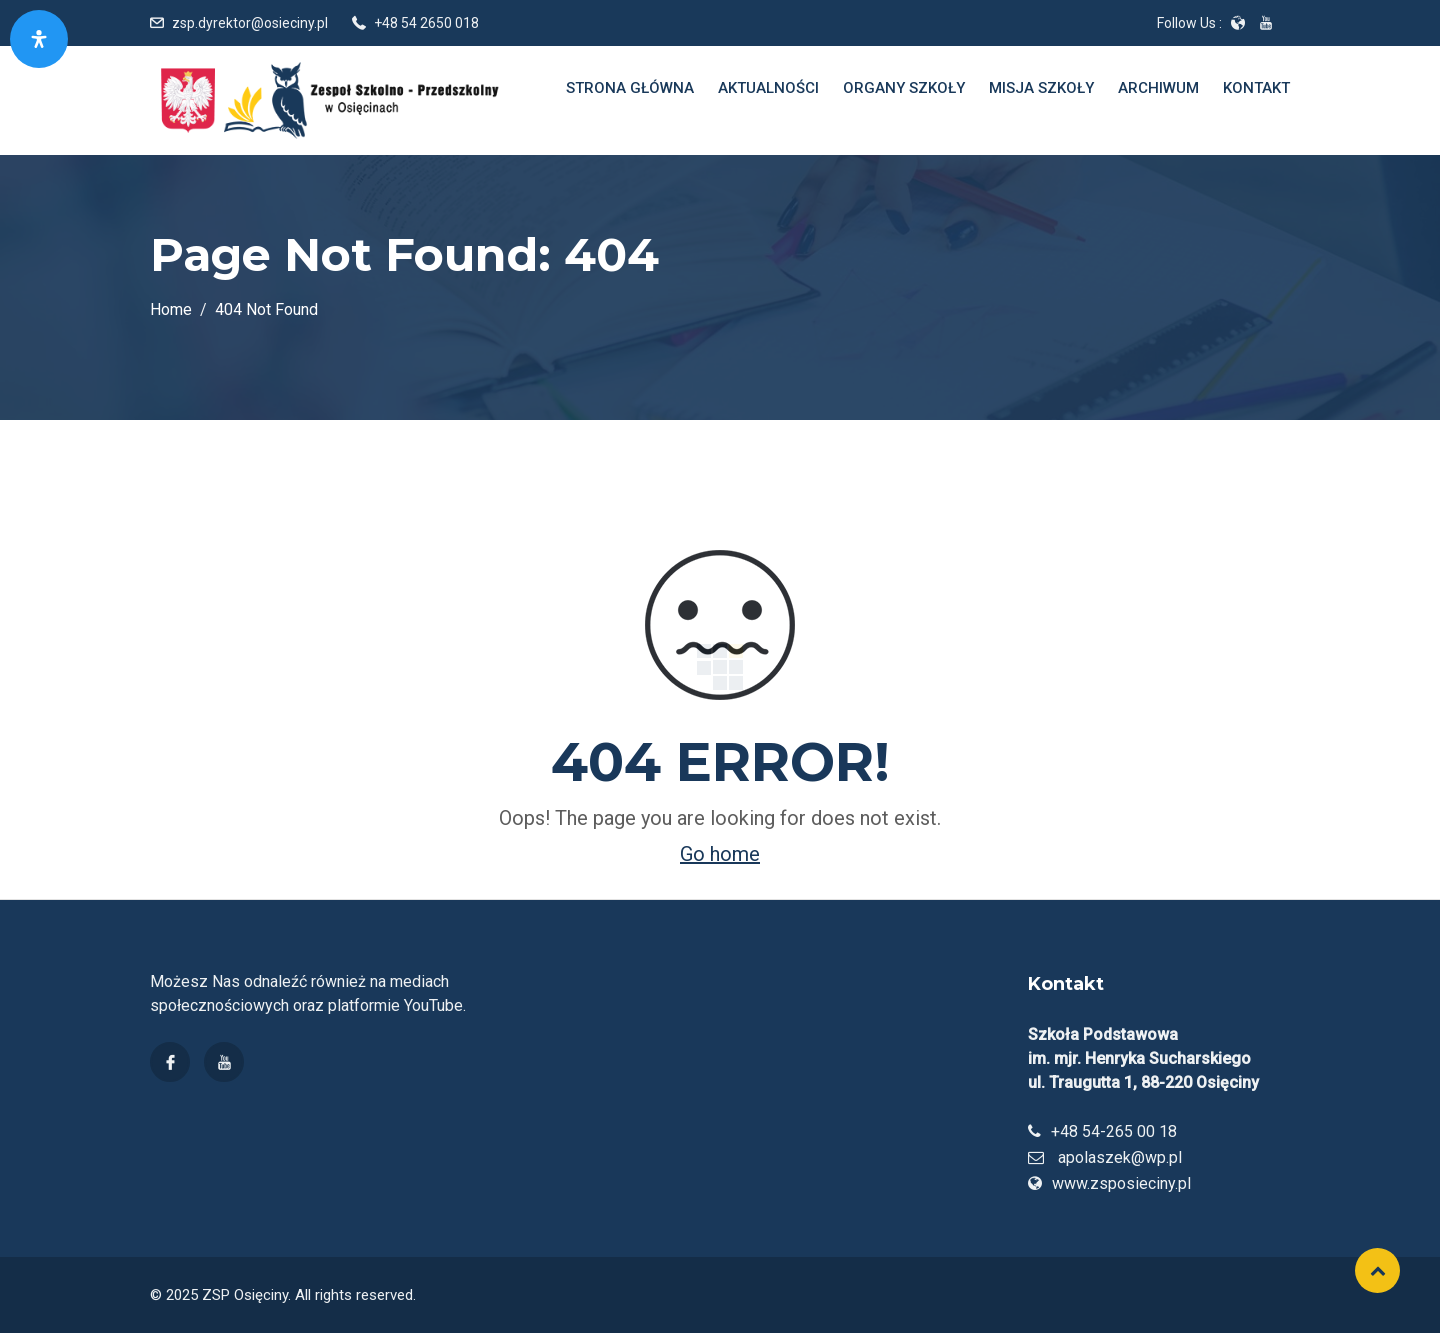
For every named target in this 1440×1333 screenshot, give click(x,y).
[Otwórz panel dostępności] (39, 39)
